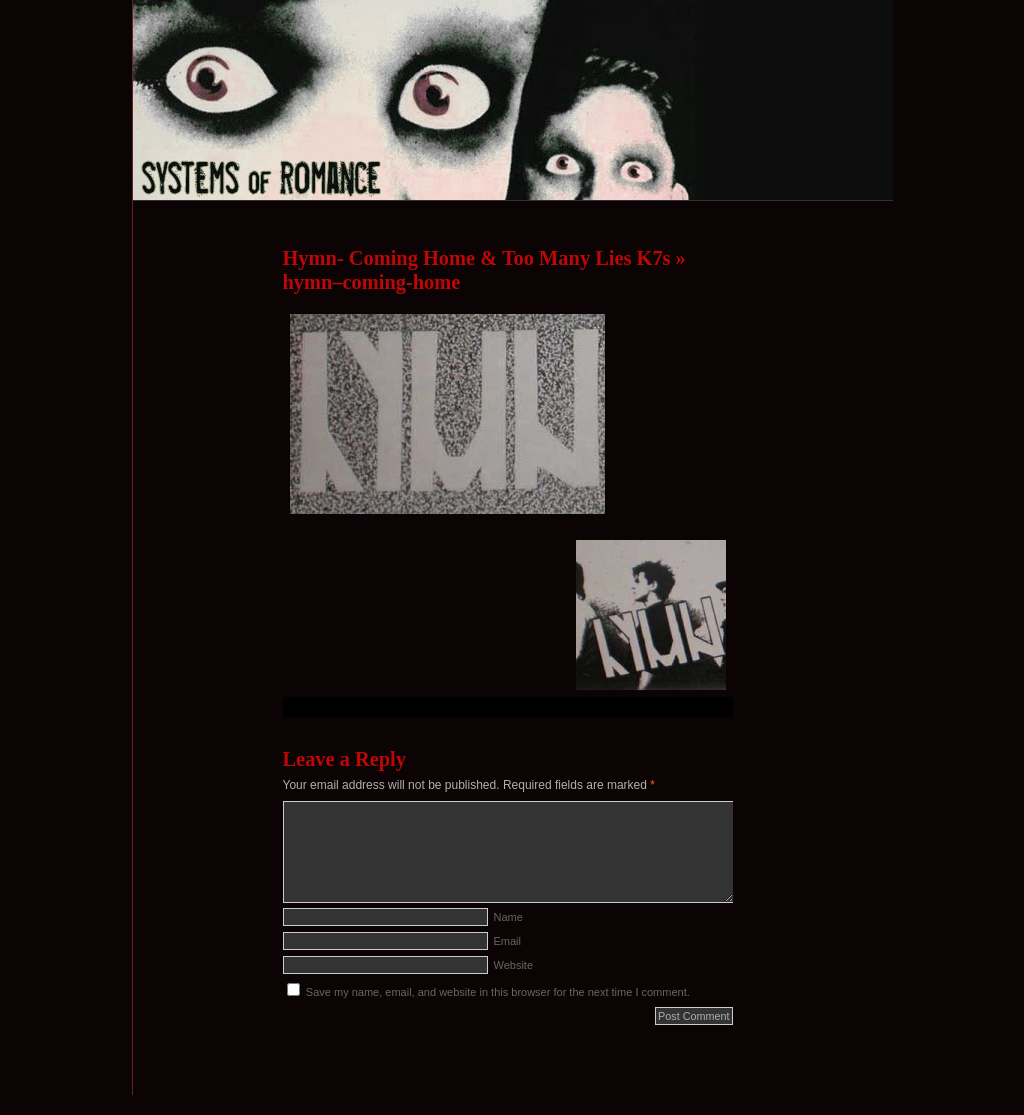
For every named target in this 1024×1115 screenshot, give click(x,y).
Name (508, 917)
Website (514, 965)
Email (508, 941)
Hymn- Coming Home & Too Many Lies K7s (477, 258)
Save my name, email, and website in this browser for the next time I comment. (498, 992)
